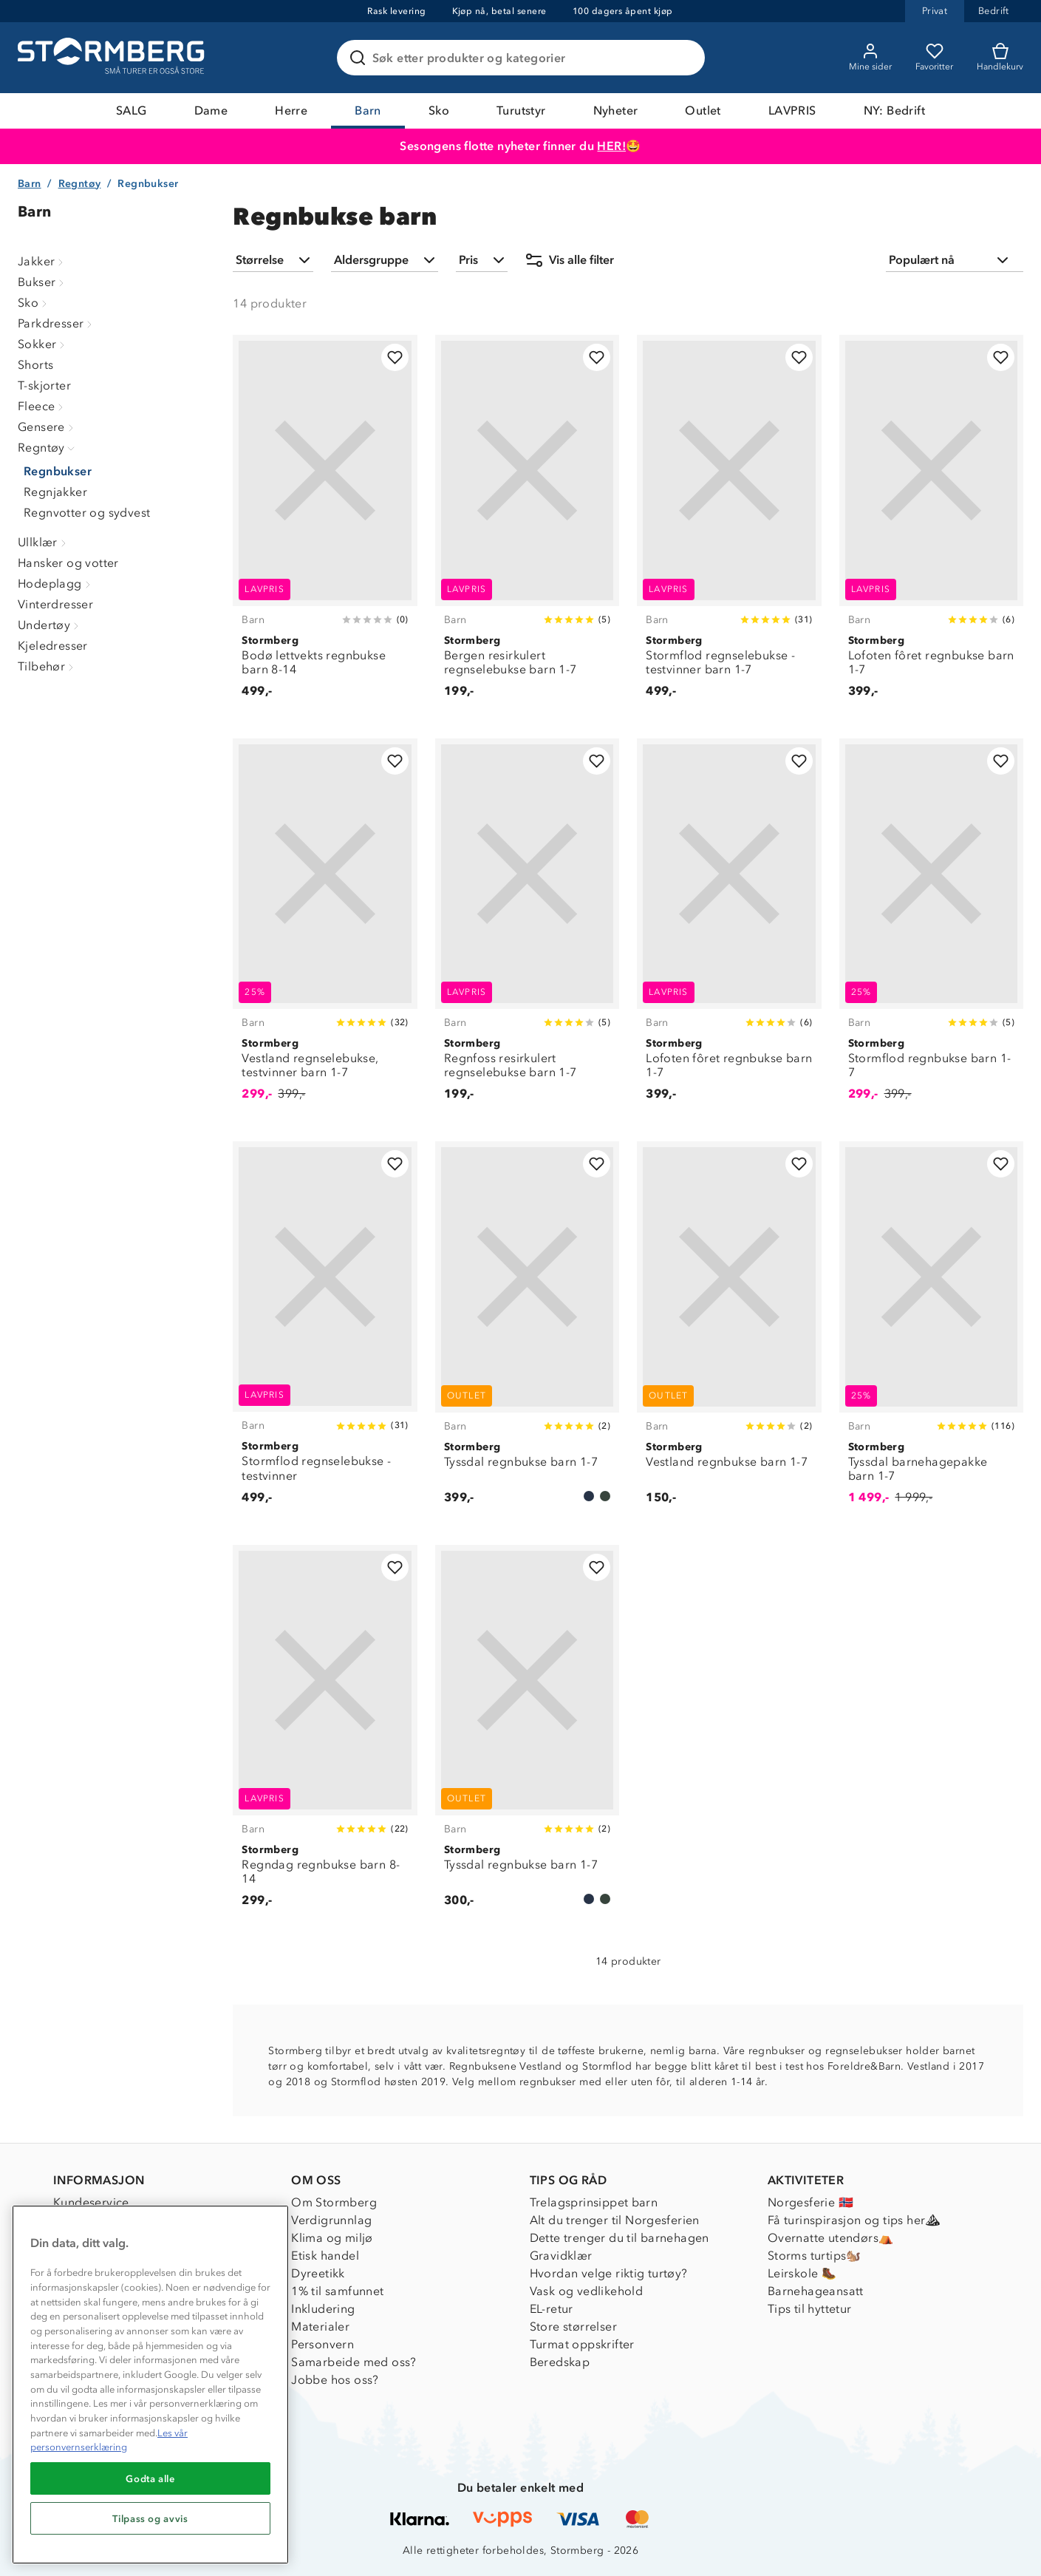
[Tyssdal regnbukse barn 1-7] (527, 1330)
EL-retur (551, 2309)
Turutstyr (521, 110)
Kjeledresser (53, 646)
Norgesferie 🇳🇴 (810, 2202)
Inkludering (323, 2309)
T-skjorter (44, 385)
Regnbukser (58, 471)
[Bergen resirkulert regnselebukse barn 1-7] (527, 524)
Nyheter (615, 110)
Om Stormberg (334, 2202)
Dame (211, 110)
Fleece (42, 406)
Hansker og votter (68, 563)
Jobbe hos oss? (335, 2380)
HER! (611, 146)
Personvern (322, 2344)
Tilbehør (47, 666)
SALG (131, 110)
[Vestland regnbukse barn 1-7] (729, 1330)
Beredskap (560, 2362)
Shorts (35, 365)
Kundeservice (91, 2202)
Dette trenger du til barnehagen (619, 2238)
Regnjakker (55, 492)
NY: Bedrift (894, 110)
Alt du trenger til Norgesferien (615, 2220)
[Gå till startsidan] (113, 58)
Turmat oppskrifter (582, 2344)
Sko (439, 110)
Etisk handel (325, 2256)
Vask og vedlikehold (587, 2291)
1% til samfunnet (337, 2291)
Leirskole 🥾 (802, 2273)
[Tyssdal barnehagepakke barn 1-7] (931, 1330)
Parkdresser (56, 323)
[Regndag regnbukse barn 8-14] (325, 1734)
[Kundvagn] (1000, 57)
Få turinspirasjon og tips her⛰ (854, 2220)
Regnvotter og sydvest (87, 513)
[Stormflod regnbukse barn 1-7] (931, 928)
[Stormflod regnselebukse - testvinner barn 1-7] (729, 524)
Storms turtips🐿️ (814, 2256)
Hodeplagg (56, 584)
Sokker (43, 344)
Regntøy (79, 183)
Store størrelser (573, 2327)
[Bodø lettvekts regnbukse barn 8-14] (325, 524)
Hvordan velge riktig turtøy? (609, 2273)
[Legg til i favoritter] (395, 357)
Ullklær (43, 542)
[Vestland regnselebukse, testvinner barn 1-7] (325, 928)
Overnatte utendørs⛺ (831, 2238)
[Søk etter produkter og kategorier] (523, 58)
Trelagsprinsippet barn (594, 2202)
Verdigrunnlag (331, 2220)
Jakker (42, 261)
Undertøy (50, 625)
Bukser (42, 282)
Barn (368, 110)
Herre (291, 110)
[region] (150, 2384)
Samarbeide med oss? (354, 2362)
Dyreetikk (318, 2273)
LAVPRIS (792, 110)
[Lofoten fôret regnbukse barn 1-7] (931, 524)
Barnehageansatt (816, 2291)
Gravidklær (561, 2256)
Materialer (320, 2327)
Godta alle (150, 2478)
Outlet (702, 110)
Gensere (47, 427)
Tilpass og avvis (150, 2518)
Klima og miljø (332, 2238)
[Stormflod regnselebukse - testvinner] (325, 1330)
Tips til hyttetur (810, 2309)
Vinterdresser (55, 604)
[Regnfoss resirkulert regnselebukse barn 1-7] (527, 928)
